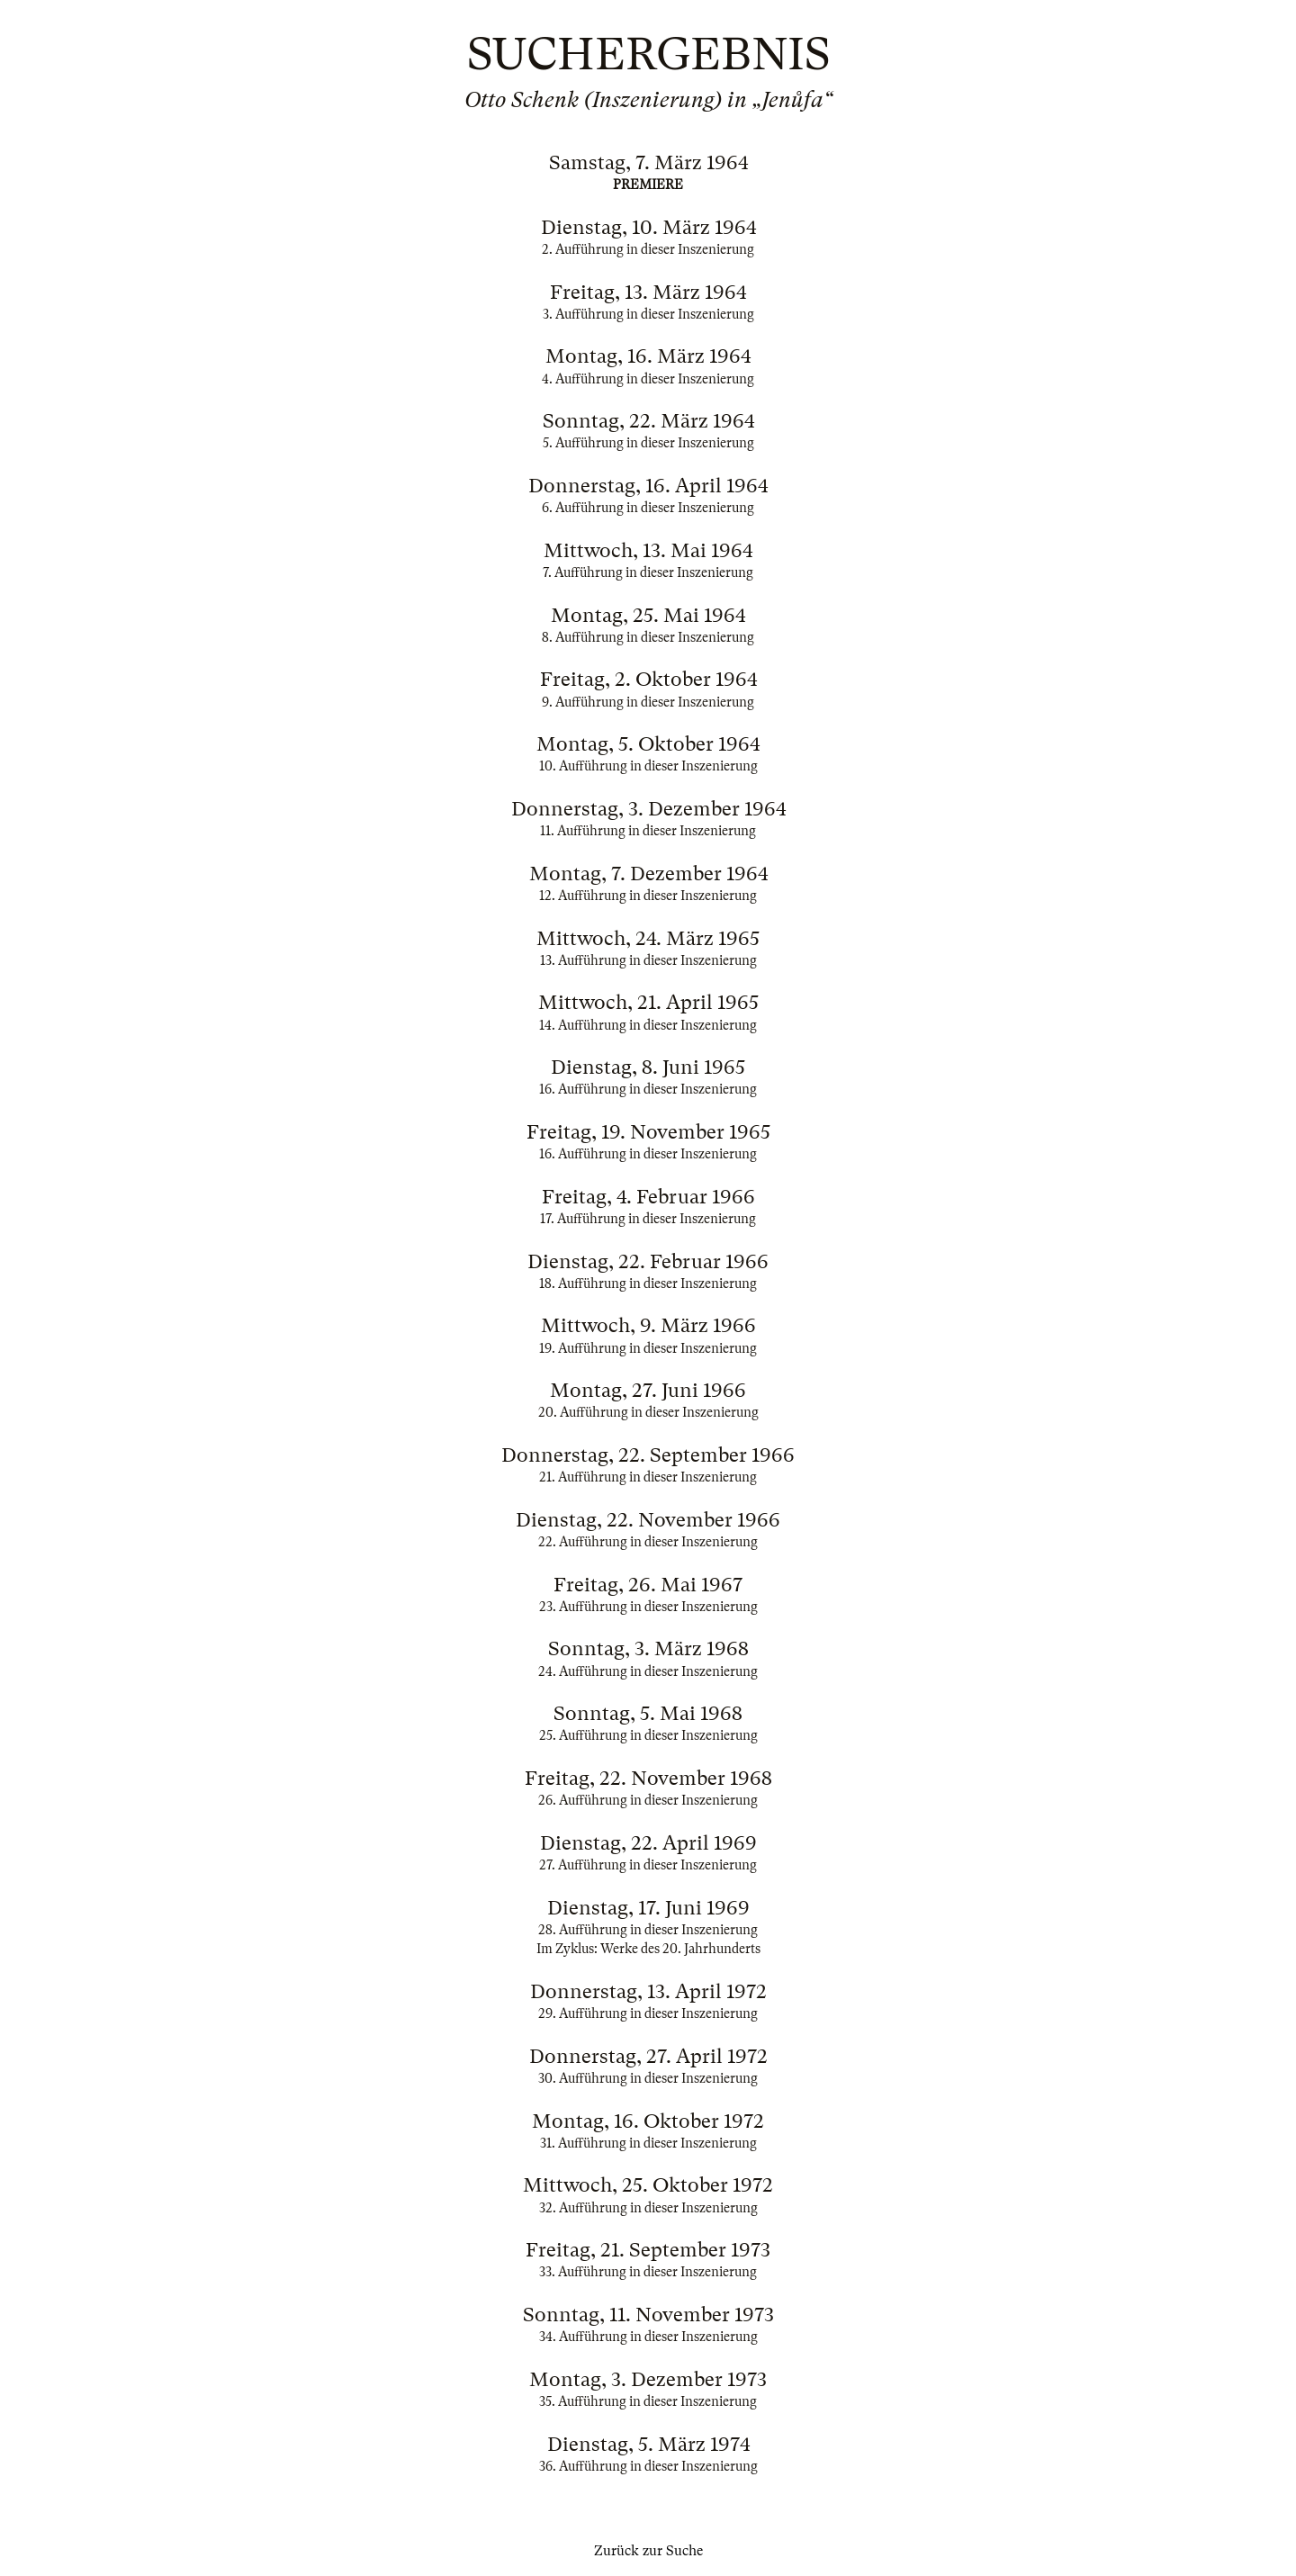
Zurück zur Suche (648, 2551)
